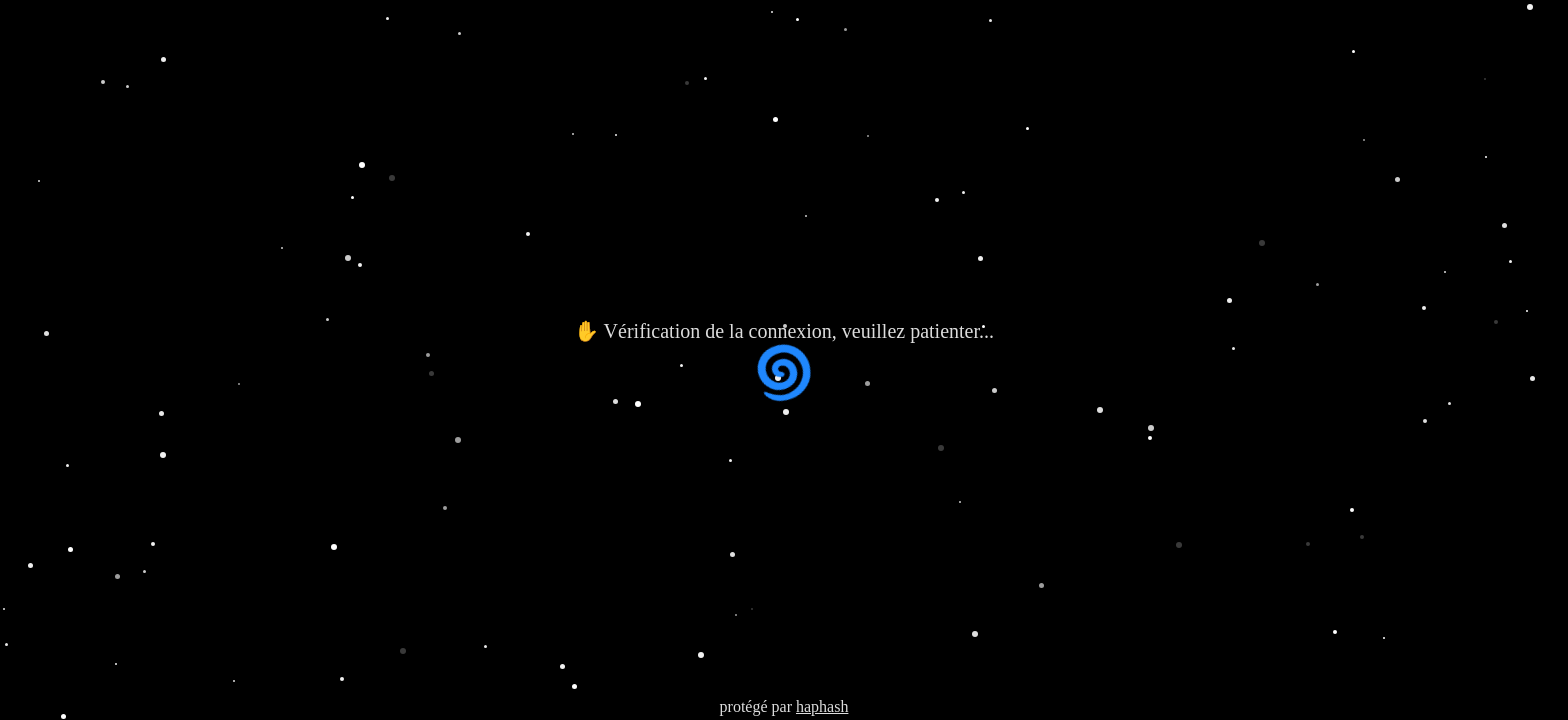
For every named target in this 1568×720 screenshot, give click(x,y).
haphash (822, 706)
